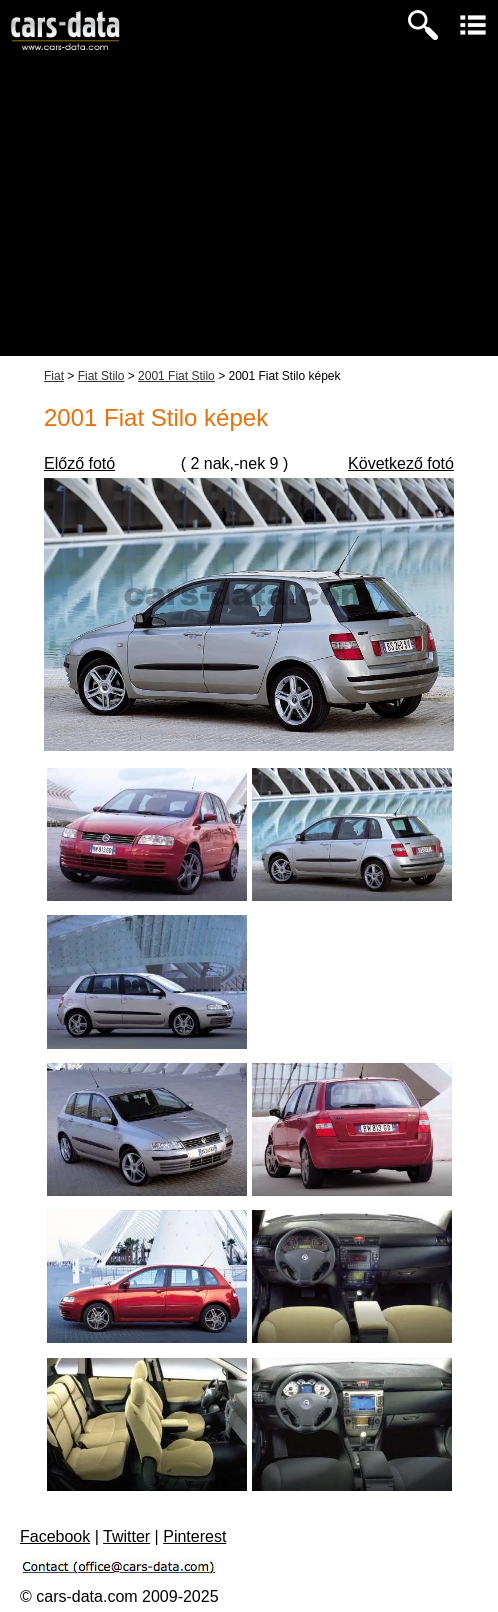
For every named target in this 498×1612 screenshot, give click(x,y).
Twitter (126, 1536)
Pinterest (194, 1536)
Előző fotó (79, 463)
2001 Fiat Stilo (176, 376)
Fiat (54, 376)
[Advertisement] (249, 216)
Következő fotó (401, 463)
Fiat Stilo (101, 376)
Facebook (55, 1536)
